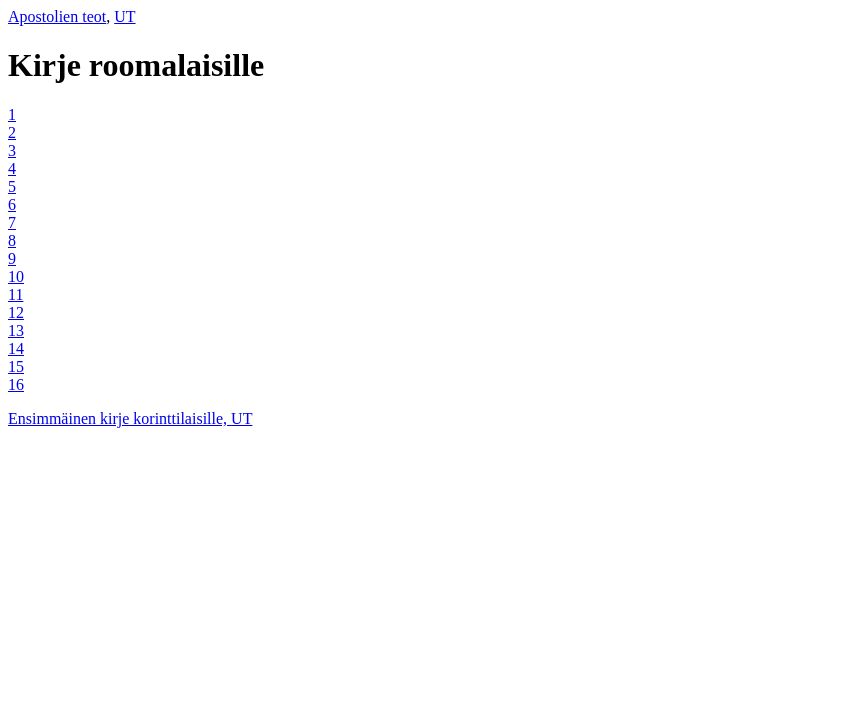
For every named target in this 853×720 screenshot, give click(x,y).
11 (15, 294)
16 (16, 384)
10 (16, 276)
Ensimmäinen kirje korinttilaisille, (119, 418)
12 (16, 312)
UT (124, 16)
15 (16, 366)
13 (16, 330)
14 (16, 348)
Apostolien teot (57, 16)
